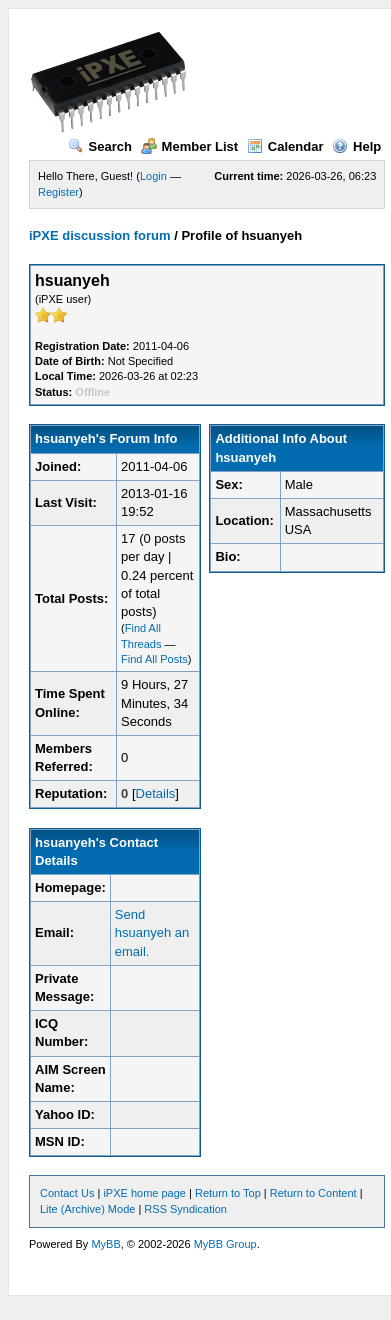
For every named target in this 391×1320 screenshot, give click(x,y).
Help (356, 146)
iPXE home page (144, 1193)
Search (100, 146)
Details (156, 793)
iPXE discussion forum (100, 235)
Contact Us (67, 1193)
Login (153, 176)
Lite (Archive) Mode (87, 1209)
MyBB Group (225, 1244)
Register (58, 192)
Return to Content (313, 1193)
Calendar (285, 146)
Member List (190, 146)
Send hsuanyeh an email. (152, 932)
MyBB (105, 1244)
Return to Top (228, 1193)
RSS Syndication (185, 1209)
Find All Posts (154, 659)
